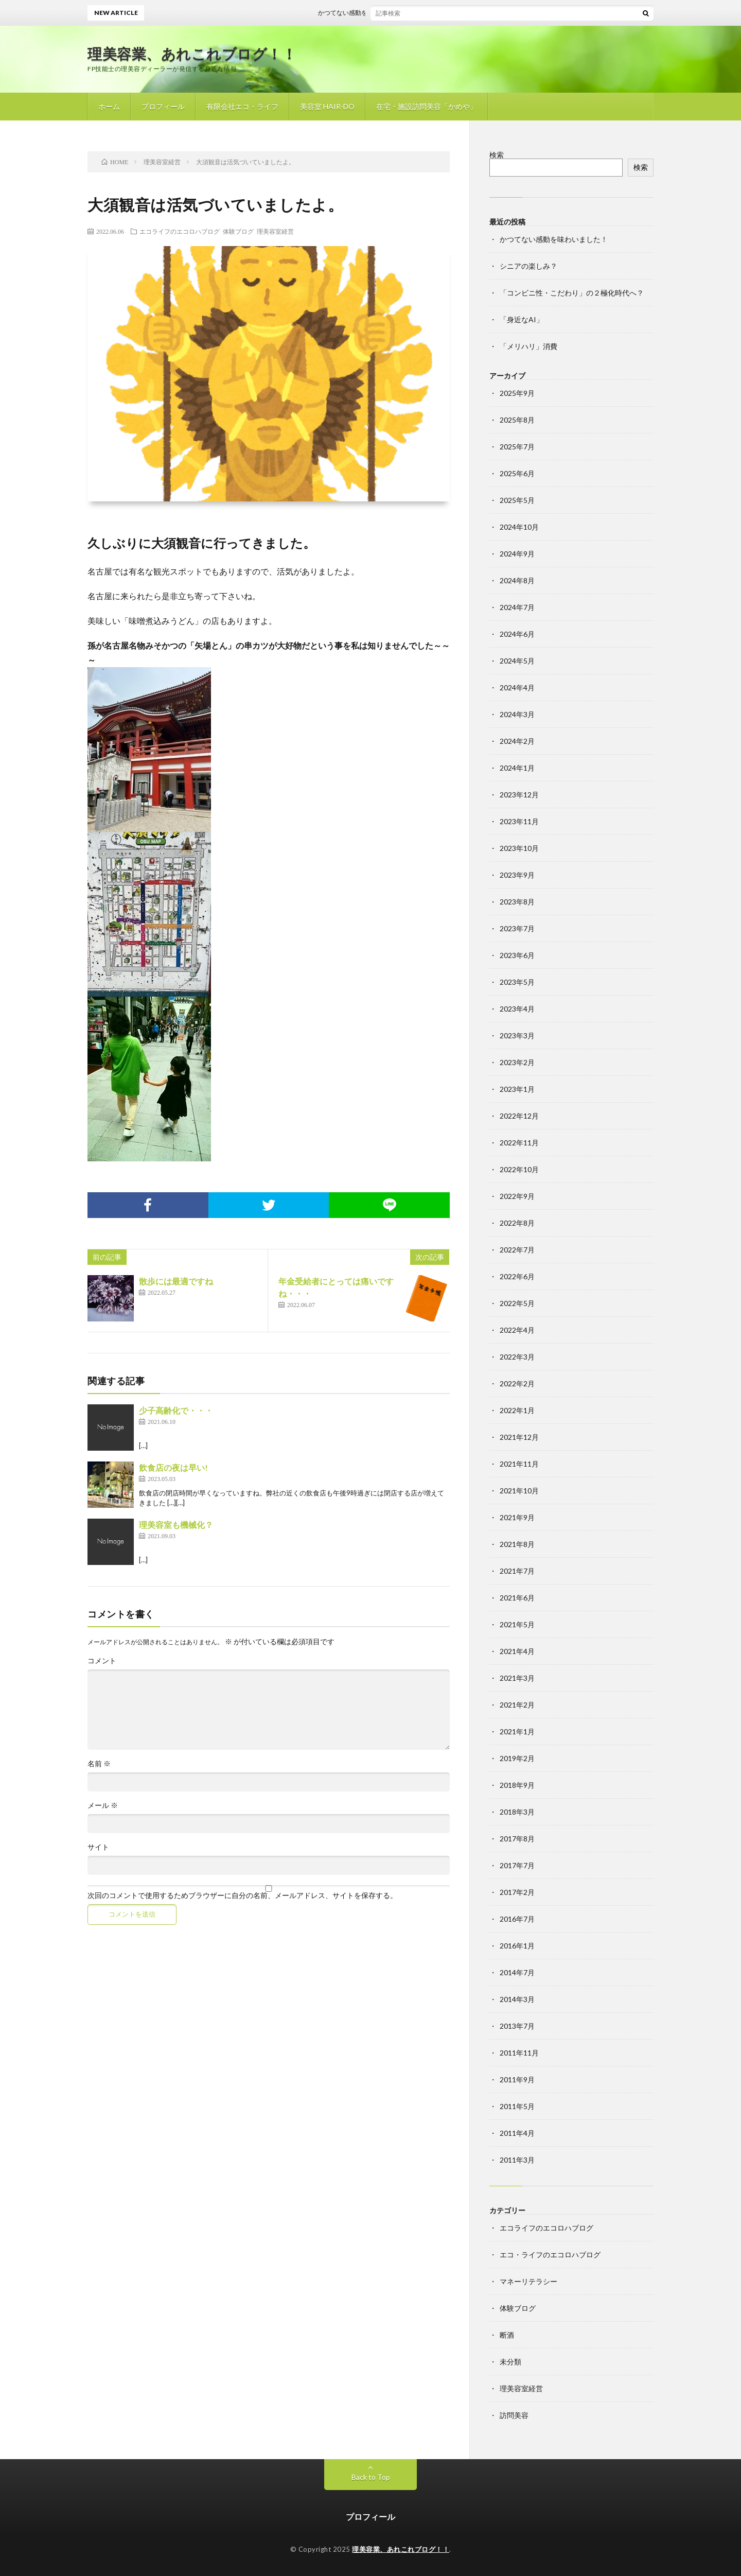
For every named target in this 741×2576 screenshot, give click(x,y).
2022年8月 (517, 1223)
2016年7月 (517, 1918)
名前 (99, 1763)
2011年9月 (517, 2079)
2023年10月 (519, 848)
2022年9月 (517, 1196)
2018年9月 (517, 1785)
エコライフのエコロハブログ (179, 231)
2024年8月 (517, 580)
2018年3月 (517, 1811)
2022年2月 (517, 1383)
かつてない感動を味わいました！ (372, 12)
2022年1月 (517, 1410)
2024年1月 (517, 767)
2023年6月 (517, 955)
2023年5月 (517, 982)
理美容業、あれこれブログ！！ (191, 53)
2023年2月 (517, 1062)
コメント (101, 1660)
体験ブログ (238, 231)
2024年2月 (517, 741)
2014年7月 (517, 1972)
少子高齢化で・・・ (176, 1410)
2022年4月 (517, 1330)
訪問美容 (514, 2415)
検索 (496, 154)
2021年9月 (517, 1517)
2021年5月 (517, 1624)
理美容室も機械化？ (176, 1524)
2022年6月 (517, 1276)
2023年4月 (517, 1008)
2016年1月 (517, 1945)
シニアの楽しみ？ (528, 266)
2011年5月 (517, 2106)
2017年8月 (517, 1838)
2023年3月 (517, 1035)
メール (102, 1805)
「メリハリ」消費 (528, 346)
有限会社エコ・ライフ (242, 106)
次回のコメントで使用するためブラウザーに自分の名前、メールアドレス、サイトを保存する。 (242, 1895)
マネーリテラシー (528, 2281)
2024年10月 (519, 527)
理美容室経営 (275, 231)
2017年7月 (517, 1865)
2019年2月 (517, 1758)
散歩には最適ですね (176, 1281)
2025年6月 (517, 473)
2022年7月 (517, 1249)
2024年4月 (517, 687)
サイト (98, 1847)
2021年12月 (519, 1437)
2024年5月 (517, 660)
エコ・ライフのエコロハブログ (550, 2254)
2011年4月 (517, 2133)
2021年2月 (517, 1704)
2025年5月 (517, 500)
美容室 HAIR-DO (327, 106)
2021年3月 (517, 1678)
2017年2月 (517, 1892)
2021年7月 (517, 1571)
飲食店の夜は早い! (173, 1467)
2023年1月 (517, 1089)
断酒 (507, 2334)
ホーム (109, 106)
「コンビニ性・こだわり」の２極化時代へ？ (572, 292)
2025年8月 (517, 419)
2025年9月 (517, 393)
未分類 (510, 2361)
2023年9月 (517, 875)
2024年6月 (517, 634)
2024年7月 (517, 607)
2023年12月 (519, 794)
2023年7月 (517, 928)
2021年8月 (517, 1544)
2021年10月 (519, 1490)
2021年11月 (519, 1463)
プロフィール (163, 106)
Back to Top (370, 2477)
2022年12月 (519, 1115)
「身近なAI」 (521, 319)
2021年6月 (517, 1597)
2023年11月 (519, 821)
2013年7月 (517, 2026)
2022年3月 (517, 1356)
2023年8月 (517, 901)
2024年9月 (517, 553)
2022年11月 (519, 1142)
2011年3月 (517, 2159)
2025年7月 (517, 446)
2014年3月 (517, 1999)
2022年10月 (519, 1169)
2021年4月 (517, 1651)
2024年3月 (517, 714)
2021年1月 (517, 1731)
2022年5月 (517, 1303)
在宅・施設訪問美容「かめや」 (426, 106)
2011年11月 (519, 2052)
